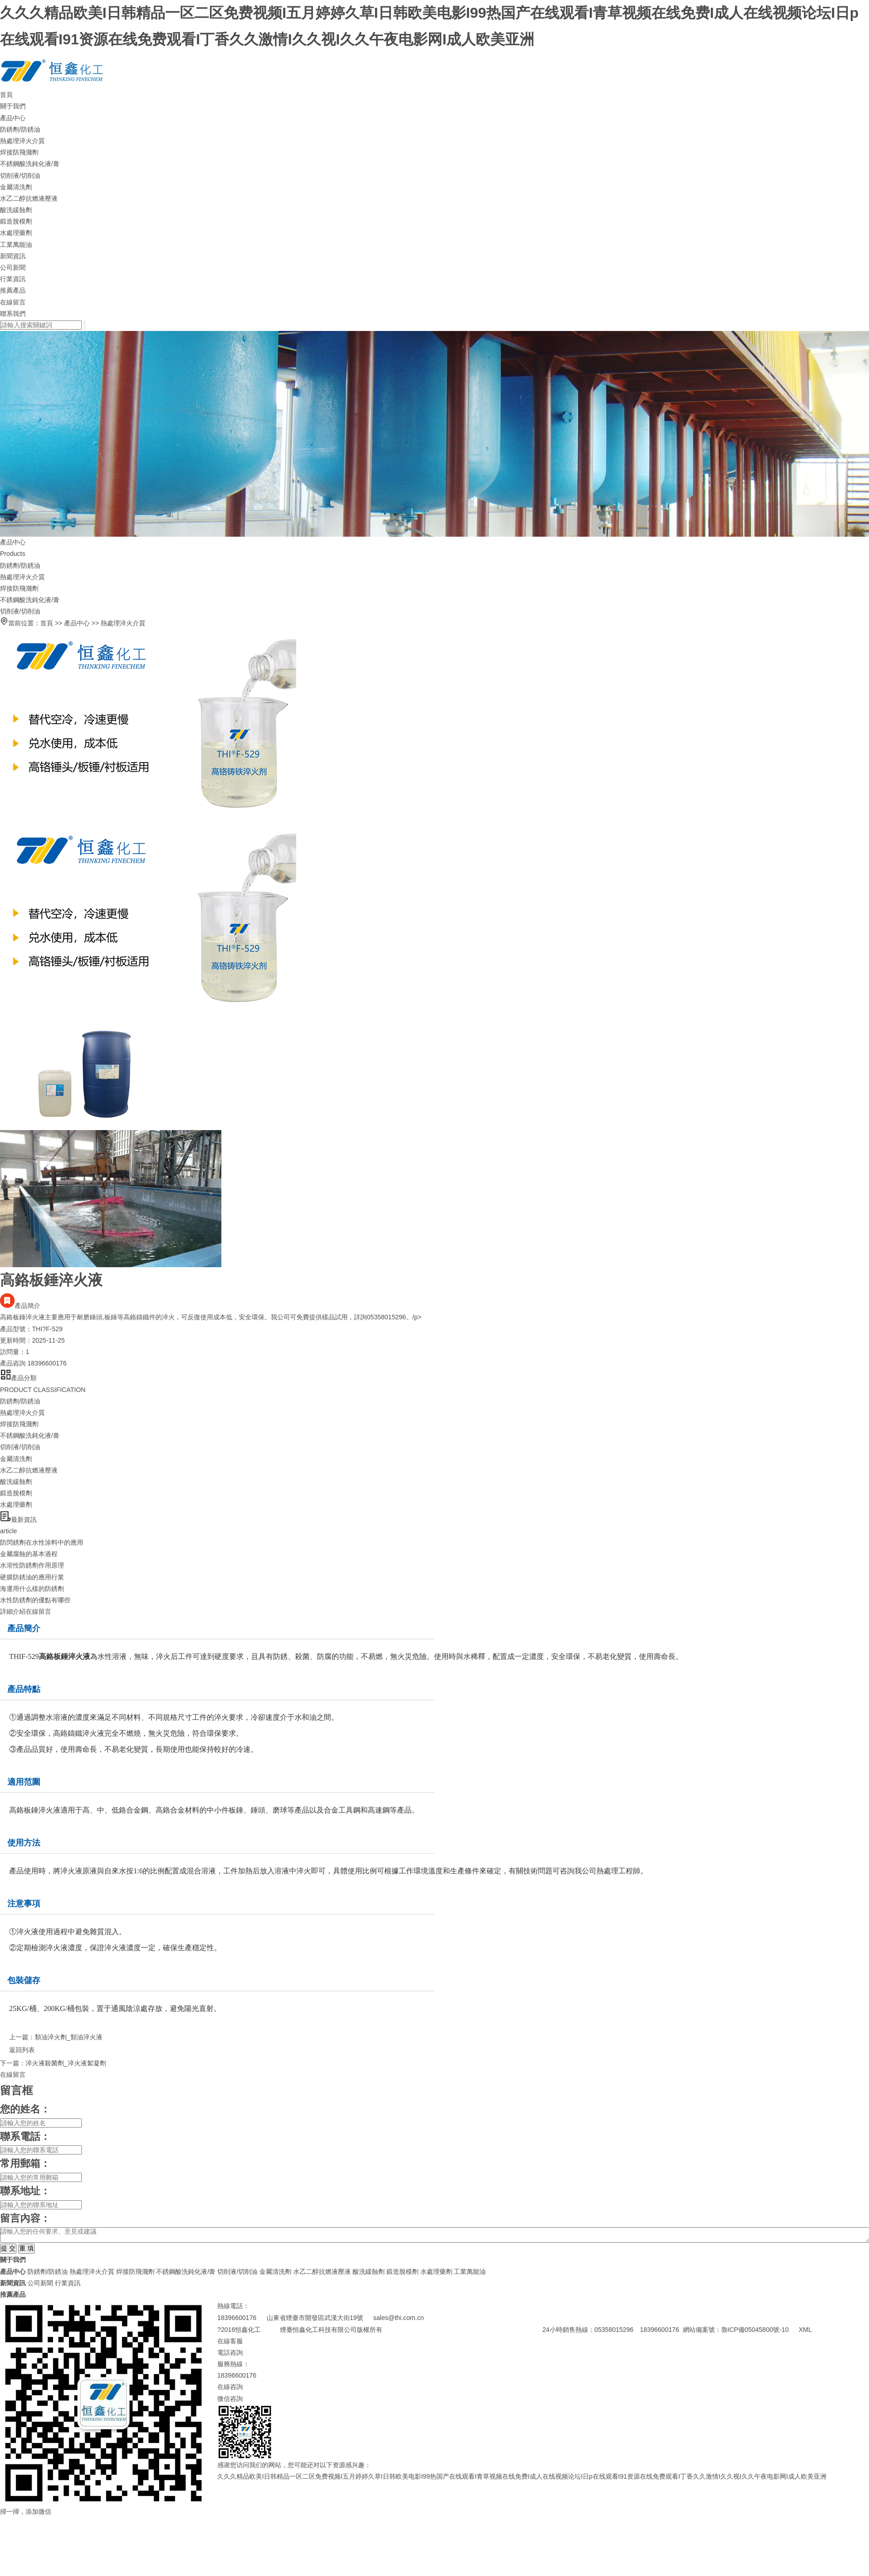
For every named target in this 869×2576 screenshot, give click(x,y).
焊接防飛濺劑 (19, 152)
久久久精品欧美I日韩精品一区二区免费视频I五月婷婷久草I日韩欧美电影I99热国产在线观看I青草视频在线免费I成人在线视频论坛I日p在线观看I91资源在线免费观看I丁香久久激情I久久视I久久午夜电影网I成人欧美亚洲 (521, 2476)
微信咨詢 (230, 2398)
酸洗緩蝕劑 (16, 209)
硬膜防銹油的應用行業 (32, 1577)
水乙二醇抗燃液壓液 (29, 198)
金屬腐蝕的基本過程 (29, 1553)
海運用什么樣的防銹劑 (32, 1588)
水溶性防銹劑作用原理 (32, 1565)
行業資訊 (13, 279)
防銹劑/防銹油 (20, 129)
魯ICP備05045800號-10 (758, 2329)
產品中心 (13, 118)
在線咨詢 (230, 2386)
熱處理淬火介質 (22, 140)
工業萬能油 (16, 244)
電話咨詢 (230, 2352)
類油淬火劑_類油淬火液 (68, 2037)
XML (805, 2329)
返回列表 (17, 2049)
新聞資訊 (13, 256)
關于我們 (13, 106)
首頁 (6, 94)
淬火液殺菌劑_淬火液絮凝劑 (66, 2063)
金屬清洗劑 (16, 187)
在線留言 (13, 302)
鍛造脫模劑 (16, 221)
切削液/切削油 (20, 175)
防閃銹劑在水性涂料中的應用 (41, 1542)
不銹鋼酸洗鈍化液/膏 (29, 163)
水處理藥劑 (16, 232)
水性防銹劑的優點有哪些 (35, 1600)
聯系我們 (13, 313)
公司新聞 (13, 267)
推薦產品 (13, 290)
